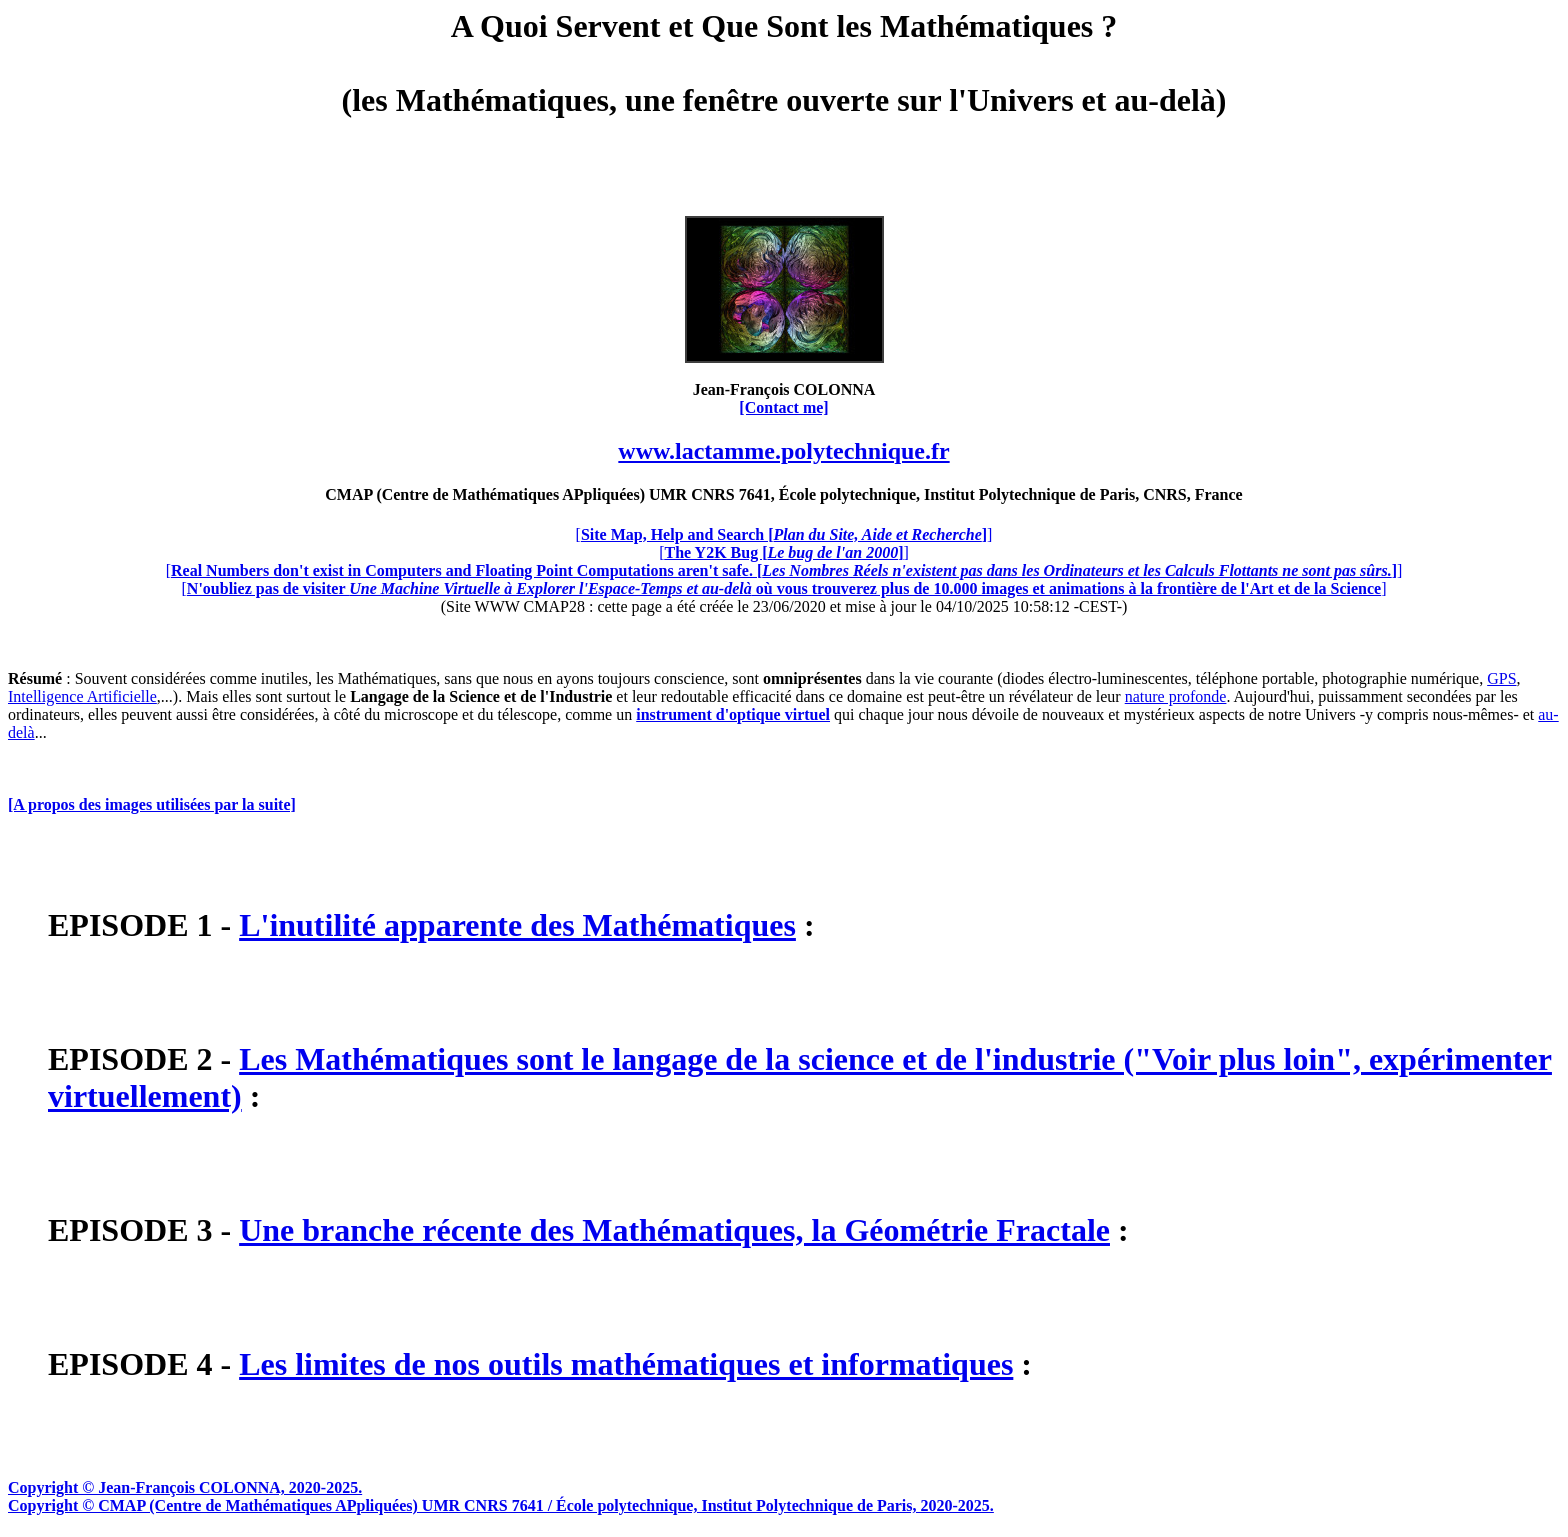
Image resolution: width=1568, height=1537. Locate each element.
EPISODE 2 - (143, 1059)
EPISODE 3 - (143, 1230)
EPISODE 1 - (143, 925)
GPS (1501, 678)
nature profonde (1176, 696)
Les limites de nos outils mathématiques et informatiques (626, 1364)
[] (784, 534)
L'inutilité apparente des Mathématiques (517, 925)
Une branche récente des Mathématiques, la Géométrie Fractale (674, 1230)
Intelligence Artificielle (82, 696)
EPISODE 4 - (143, 1364)
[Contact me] (783, 407)
